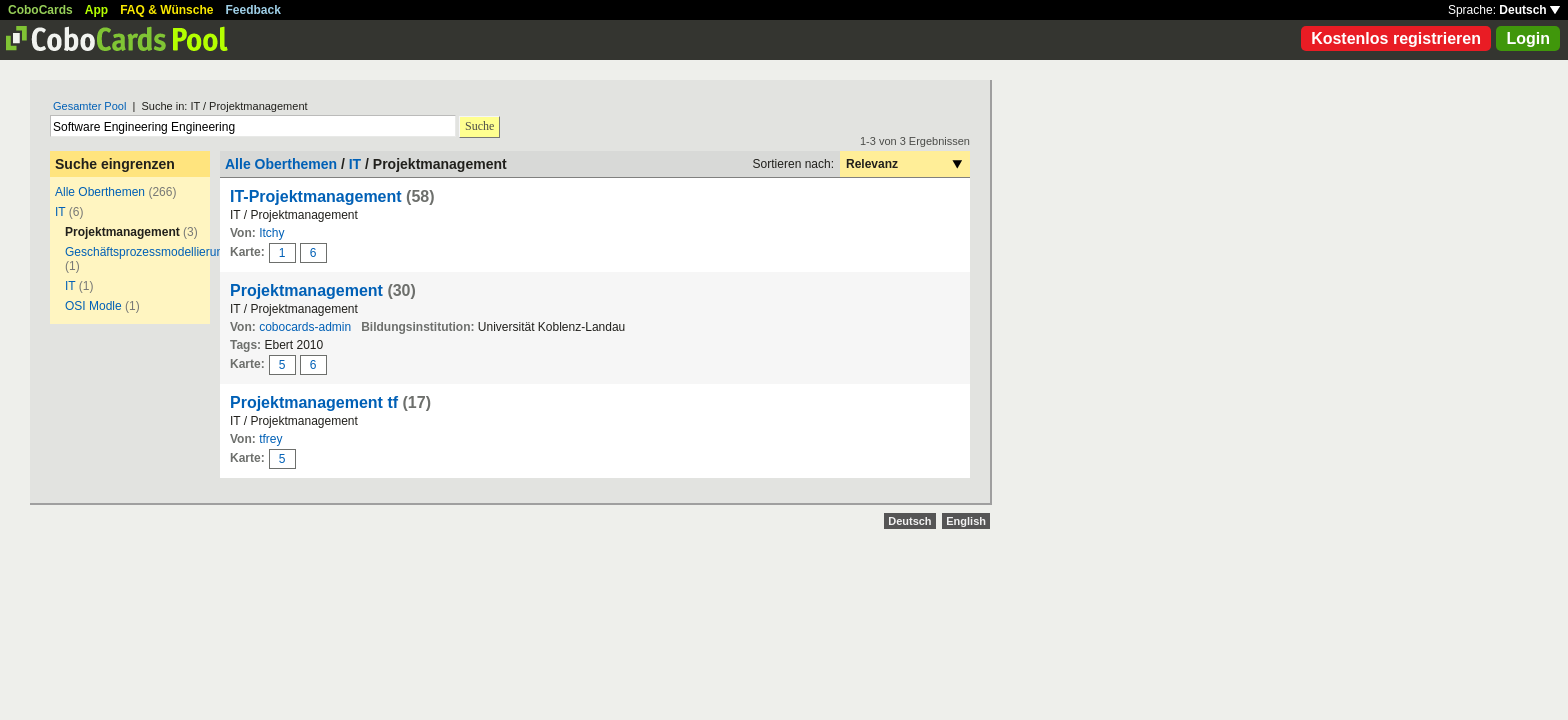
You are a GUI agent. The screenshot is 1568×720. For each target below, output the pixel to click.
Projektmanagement (306, 290)
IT (60, 212)
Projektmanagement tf (314, 402)
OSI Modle (93, 306)
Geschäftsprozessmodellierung (147, 252)
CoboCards (40, 10)
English (966, 521)
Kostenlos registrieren (1396, 38)
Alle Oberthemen (100, 192)
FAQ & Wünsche (166, 10)
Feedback (253, 10)
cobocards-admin (305, 327)
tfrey (270, 439)
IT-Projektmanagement (316, 196)
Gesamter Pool (89, 106)
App (96, 10)
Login (1528, 38)
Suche (479, 126)
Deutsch (1529, 10)
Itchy (271, 233)
